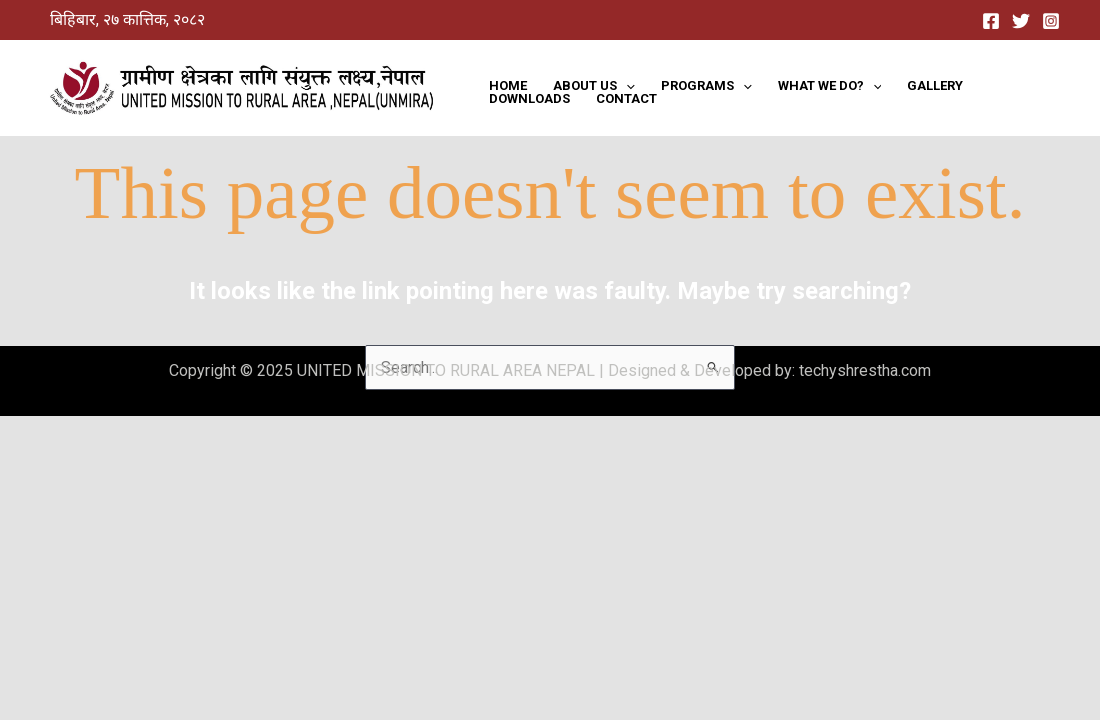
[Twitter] (1021, 21)
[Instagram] (1051, 21)
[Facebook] (991, 21)
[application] (626, 85)
